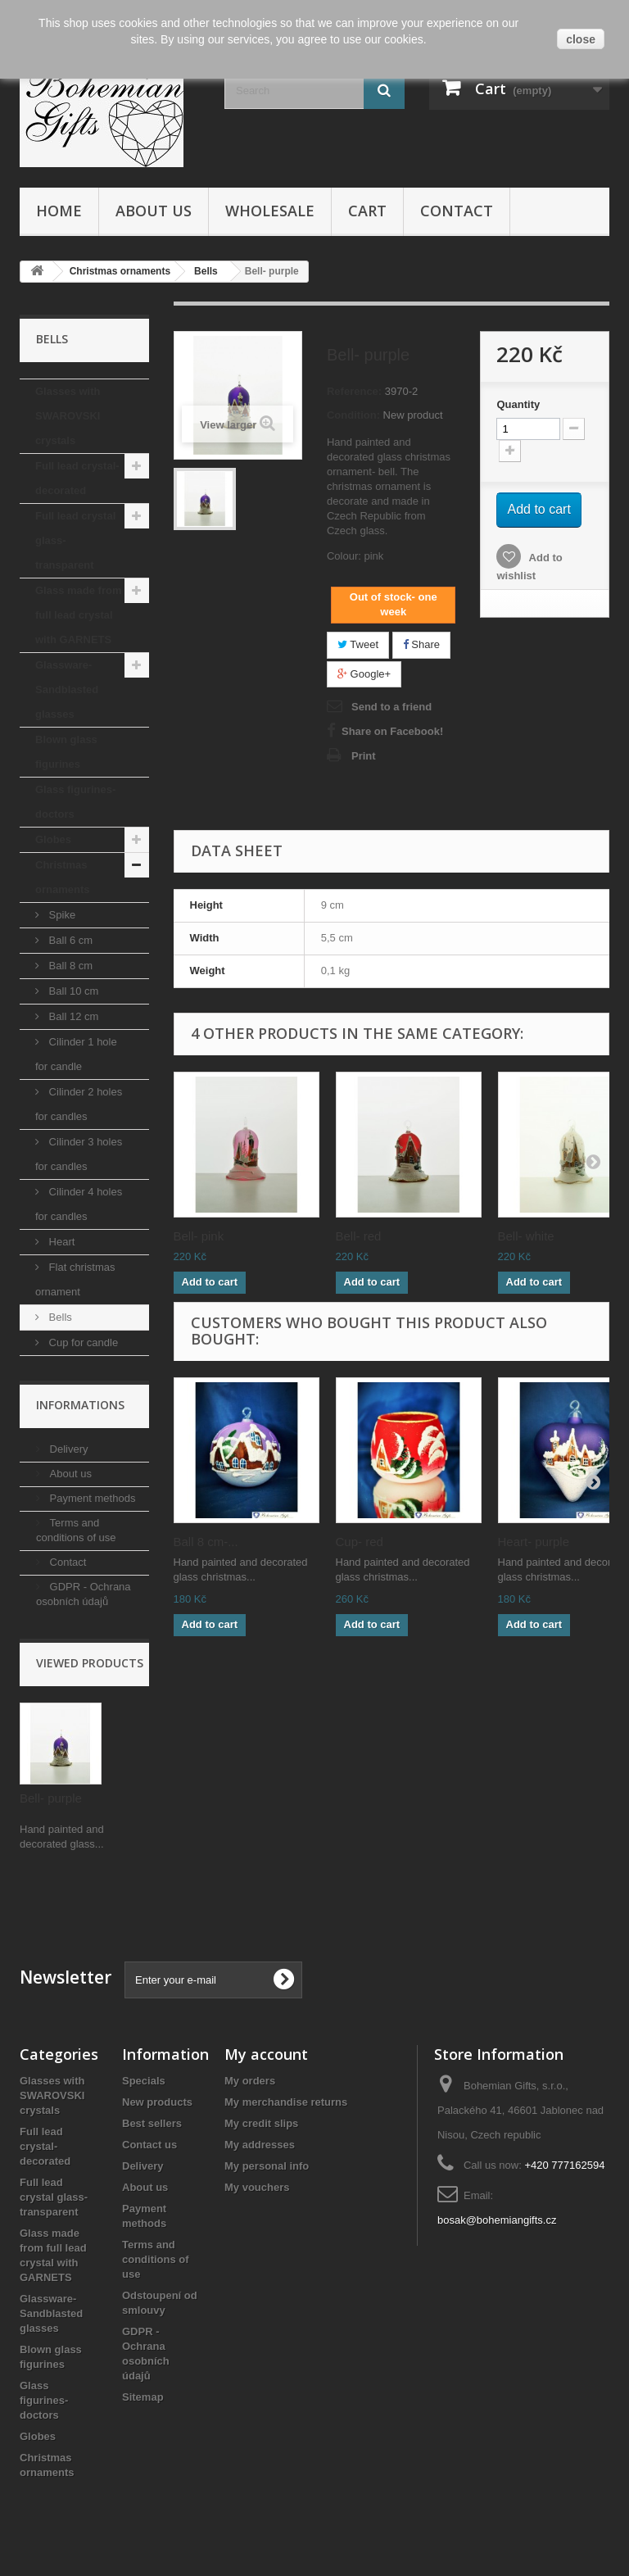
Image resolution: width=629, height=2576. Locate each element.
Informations (80, 1405)
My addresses (259, 2144)
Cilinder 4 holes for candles (78, 1204)
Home (59, 210)
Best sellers (152, 2123)
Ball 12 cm (72, 1016)
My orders (249, 2081)
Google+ (364, 674)
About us (153, 210)
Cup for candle (82, 1342)
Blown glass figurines (66, 751)
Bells (59, 1317)
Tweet (357, 644)
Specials (143, 2081)
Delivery (67, 1449)
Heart (60, 1242)
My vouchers (256, 2187)
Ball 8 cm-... (206, 1542)
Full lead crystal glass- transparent (75, 540)
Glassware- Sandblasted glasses (66, 689)
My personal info (266, 2166)
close (580, 39)
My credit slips (261, 2123)
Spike (60, 915)
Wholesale (269, 210)
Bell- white (526, 1236)
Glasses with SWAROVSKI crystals (67, 416)
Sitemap (143, 2397)
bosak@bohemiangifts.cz (496, 2220)
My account (266, 2054)
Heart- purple (534, 1542)
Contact (456, 210)
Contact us (149, 2144)
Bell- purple (51, 1798)
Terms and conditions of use (155, 2259)
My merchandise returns (285, 2102)
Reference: (354, 391)
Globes (53, 839)
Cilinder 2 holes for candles (78, 1104)
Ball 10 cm (72, 991)
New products (157, 2102)
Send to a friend (391, 707)
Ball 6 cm (69, 940)
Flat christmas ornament (75, 1279)
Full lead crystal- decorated (77, 478)
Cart (367, 210)
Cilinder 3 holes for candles (78, 1154)
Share (421, 644)
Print (363, 756)
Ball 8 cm (69, 965)
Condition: (353, 415)
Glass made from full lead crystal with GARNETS (78, 615)
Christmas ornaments (62, 877)
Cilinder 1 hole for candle (76, 1054)
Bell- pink (199, 1236)
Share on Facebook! (392, 731)
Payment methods (91, 1498)
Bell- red (359, 1236)
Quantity (518, 404)
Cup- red (359, 1542)
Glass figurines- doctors (75, 801)
